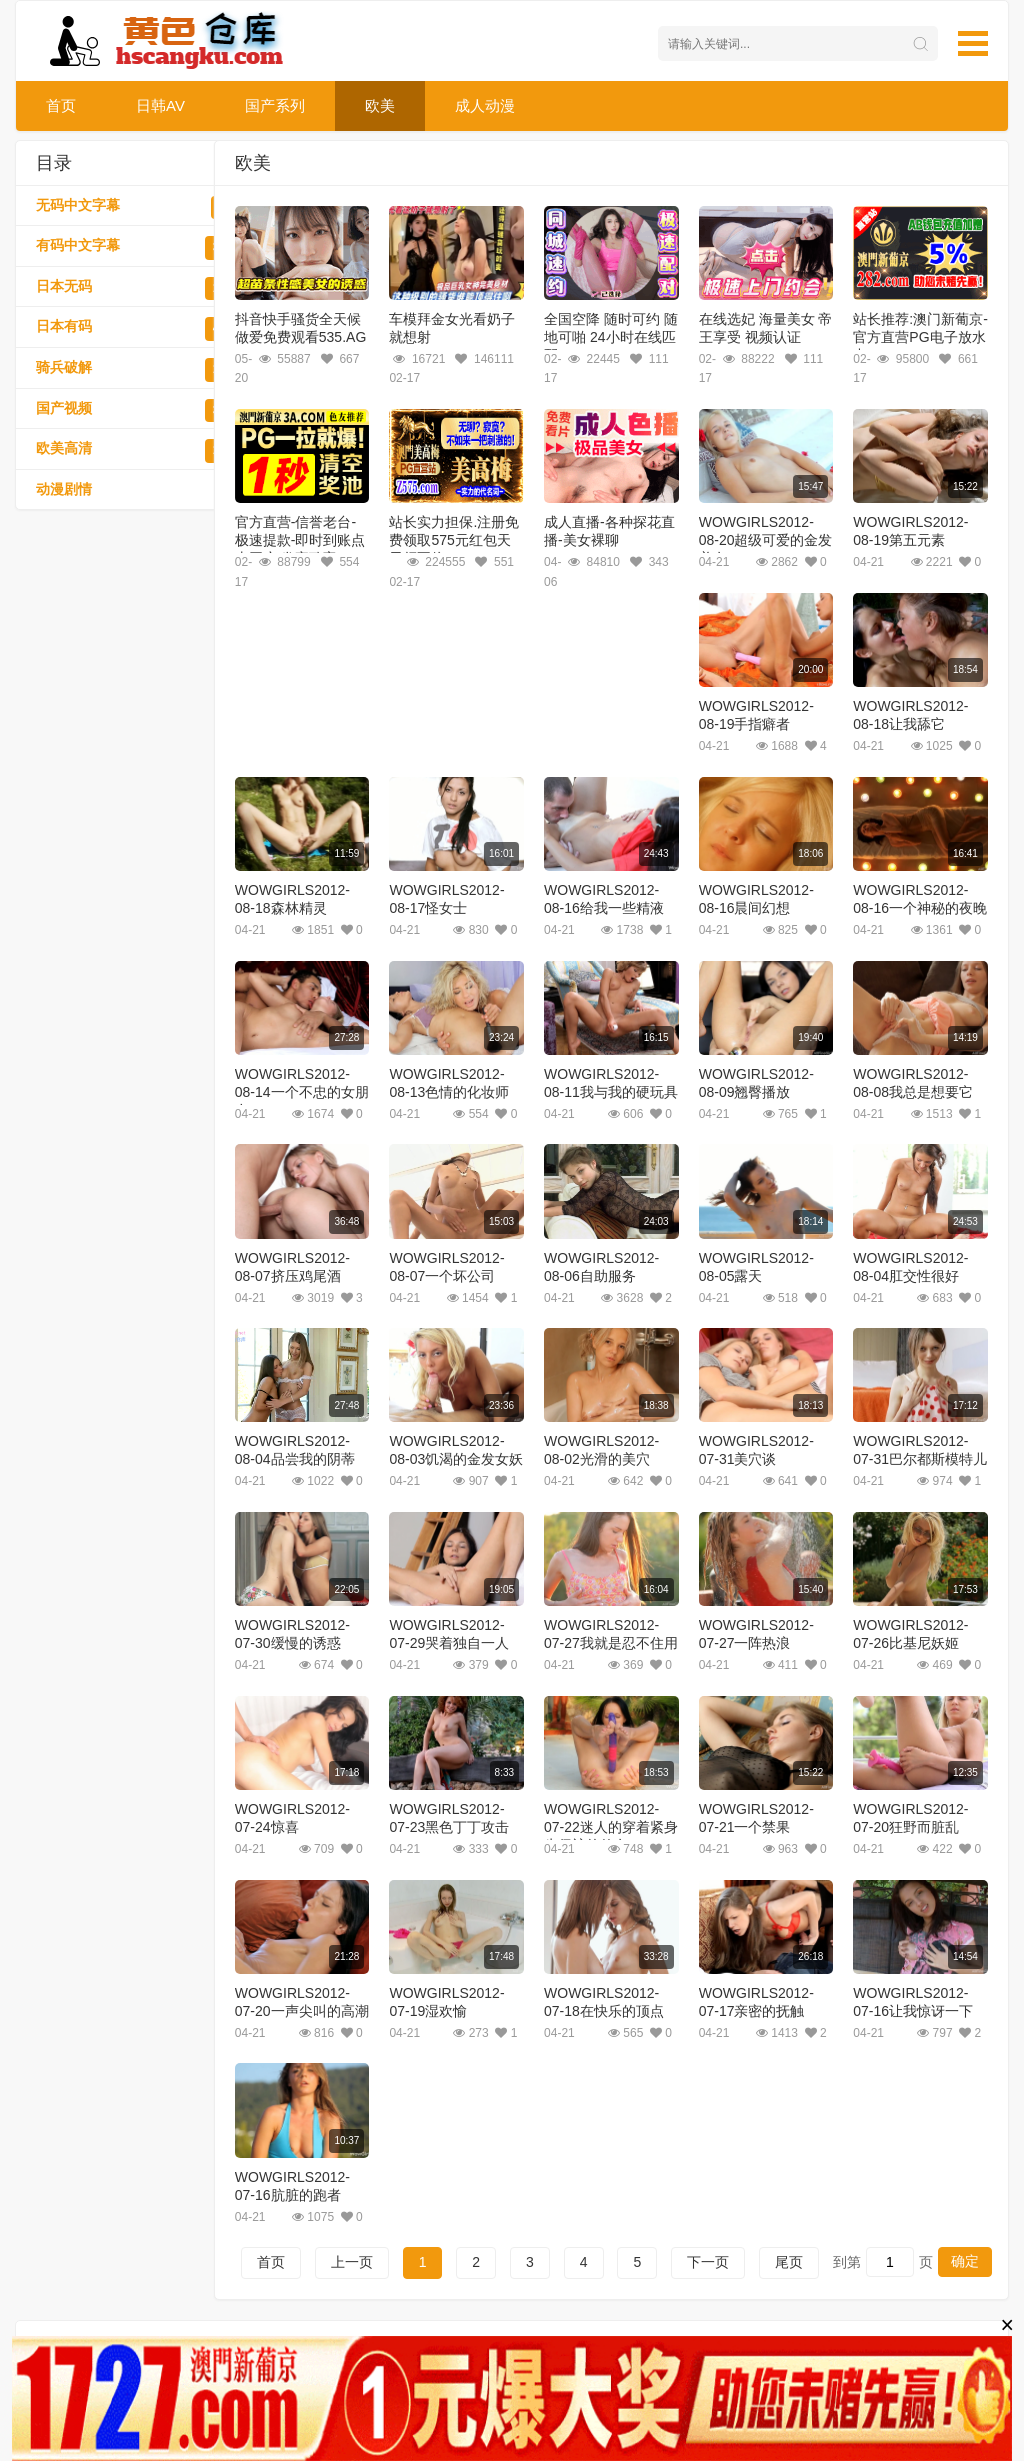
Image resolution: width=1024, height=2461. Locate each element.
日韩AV (160, 105)
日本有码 (145, 329)
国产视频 (145, 411)
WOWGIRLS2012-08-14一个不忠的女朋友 (302, 1092)
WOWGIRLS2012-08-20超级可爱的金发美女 (766, 540)
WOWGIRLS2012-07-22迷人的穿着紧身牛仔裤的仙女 (611, 1827)
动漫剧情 (145, 492)
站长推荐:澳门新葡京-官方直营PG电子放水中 (920, 337)
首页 (61, 105)
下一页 (708, 2262)
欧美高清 (145, 451)
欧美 (380, 105)
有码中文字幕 (145, 248)
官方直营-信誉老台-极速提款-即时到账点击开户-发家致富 (300, 540)
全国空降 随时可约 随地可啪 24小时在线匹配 (611, 337)
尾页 (789, 2262)
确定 (965, 2261)
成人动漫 (485, 105)
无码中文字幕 (145, 208)
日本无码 (145, 289)
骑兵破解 (145, 370)
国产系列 (275, 105)
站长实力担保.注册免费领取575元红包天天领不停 (454, 540)
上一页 (352, 2262)
